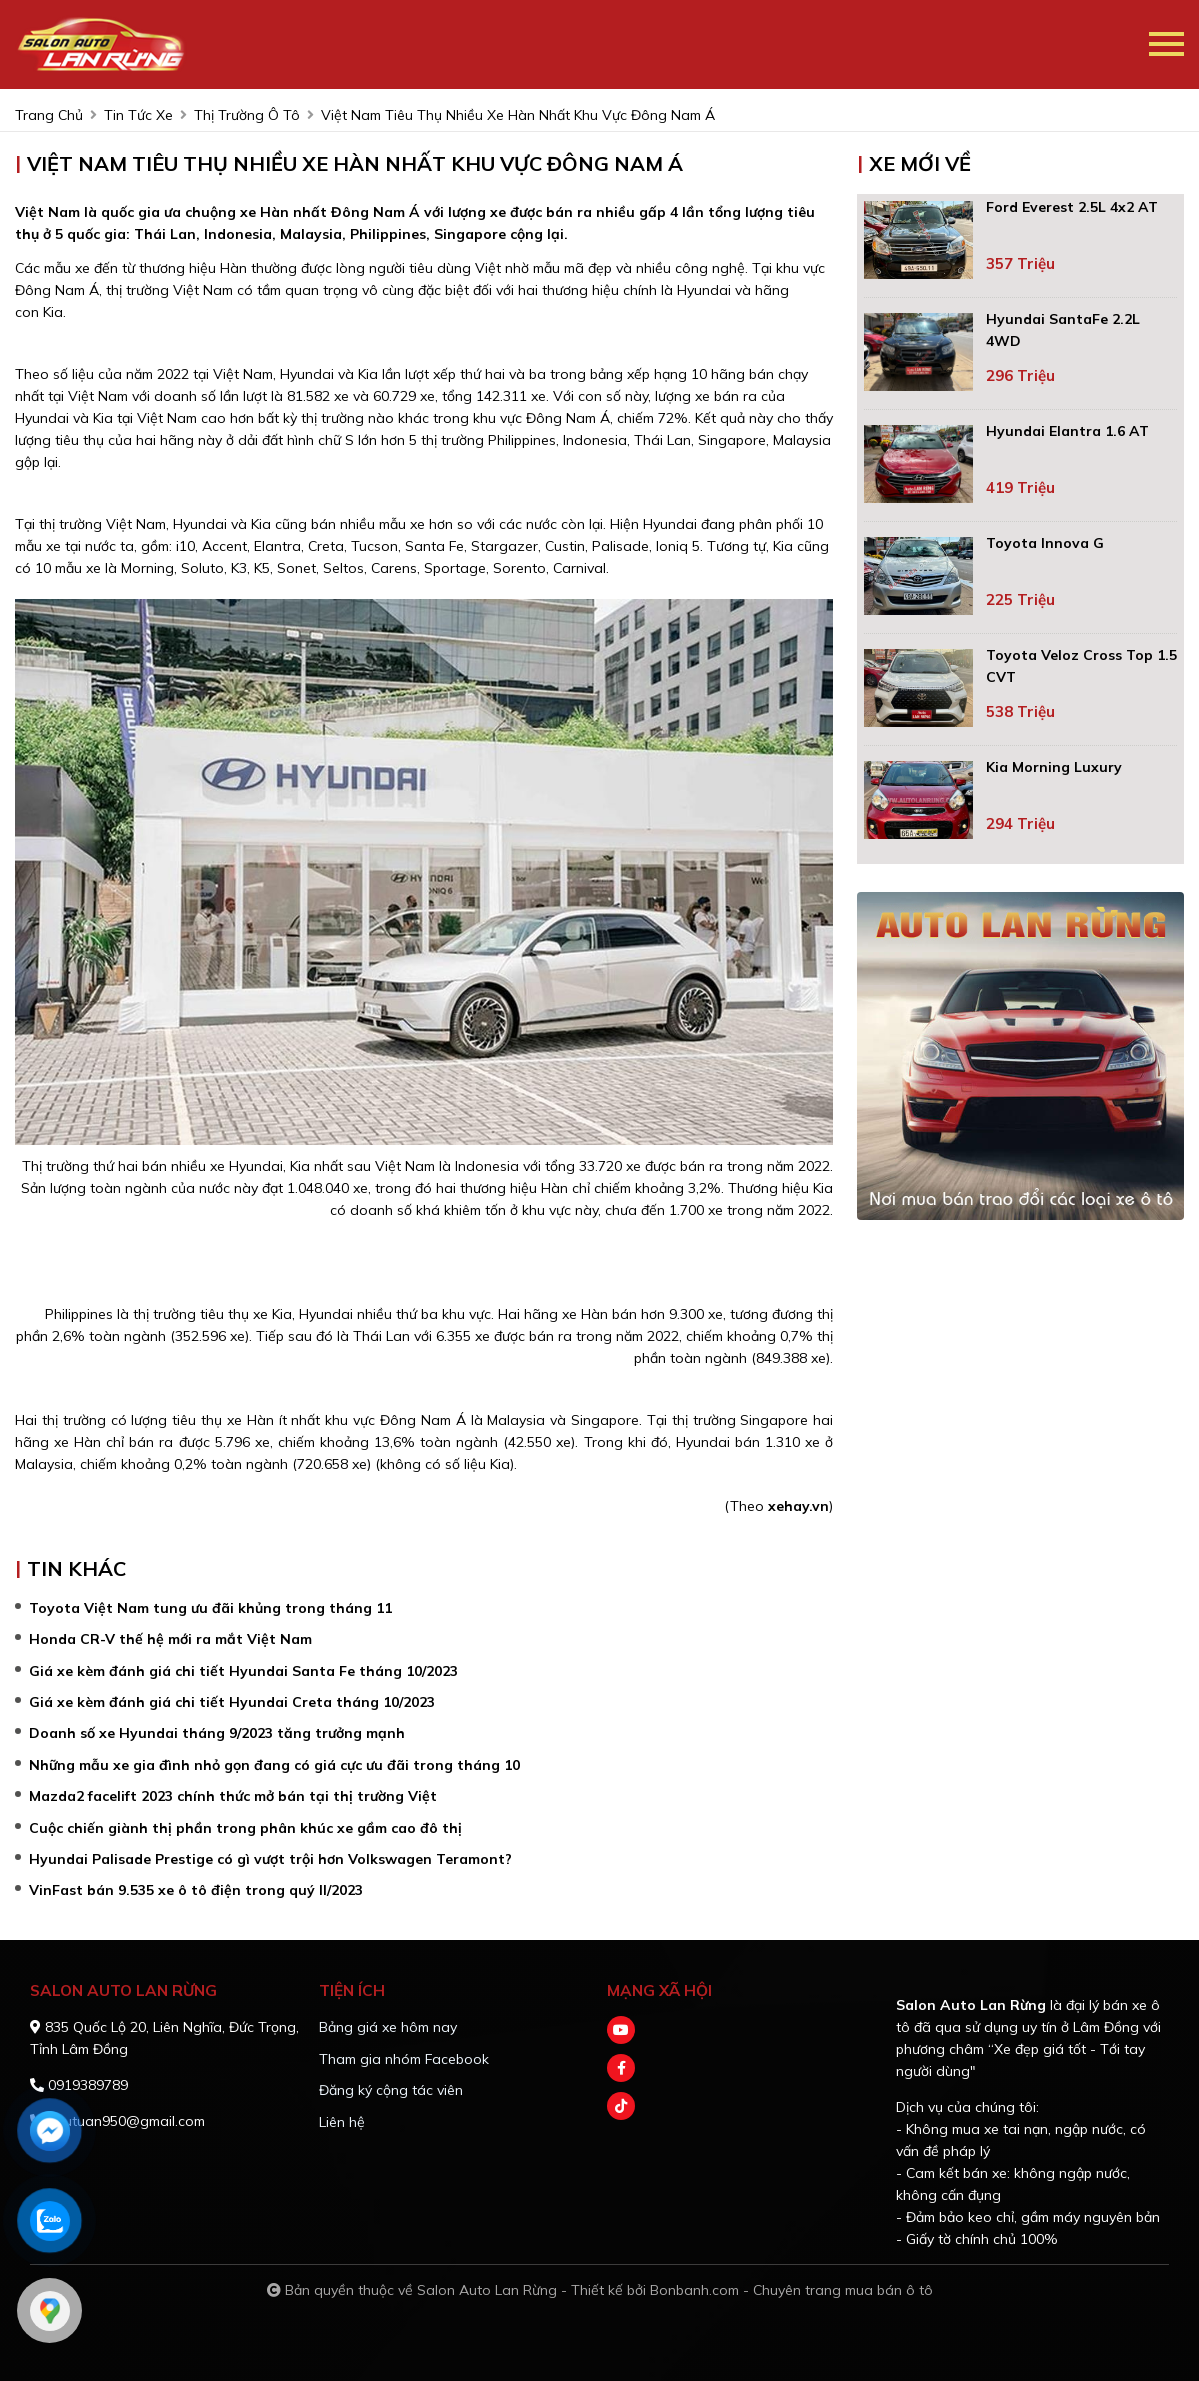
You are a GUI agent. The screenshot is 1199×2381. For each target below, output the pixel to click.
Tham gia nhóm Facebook (404, 2059)
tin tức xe (138, 115)
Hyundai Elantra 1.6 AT (1067, 431)
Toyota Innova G (1045, 543)
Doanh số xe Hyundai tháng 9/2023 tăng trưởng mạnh (217, 1733)
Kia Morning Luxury (1054, 767)
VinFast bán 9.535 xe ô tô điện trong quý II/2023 (196, 1890)
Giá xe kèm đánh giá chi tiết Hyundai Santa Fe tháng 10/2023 (243, 1671)
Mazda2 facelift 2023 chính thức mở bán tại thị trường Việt (233, 1796)
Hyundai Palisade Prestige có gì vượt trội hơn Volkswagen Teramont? (270, 1859)
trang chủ (49, 115)
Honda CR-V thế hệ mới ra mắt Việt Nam (170, 1639)
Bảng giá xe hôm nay (388, 2027)
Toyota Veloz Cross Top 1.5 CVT (1081, 666)
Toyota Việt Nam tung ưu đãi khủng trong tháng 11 (210, 1608)
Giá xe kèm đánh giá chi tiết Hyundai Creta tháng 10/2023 (232, 1702)
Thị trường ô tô (247, 115)
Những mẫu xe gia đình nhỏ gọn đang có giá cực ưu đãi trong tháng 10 (274, 1765)
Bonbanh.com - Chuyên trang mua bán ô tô (791, 2290)
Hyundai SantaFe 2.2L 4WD (1063, 330)
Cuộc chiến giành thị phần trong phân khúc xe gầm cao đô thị (245, 1828)
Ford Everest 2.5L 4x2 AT (1072, 207)
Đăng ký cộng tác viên (391, 2090)
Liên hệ (342, 2122)
